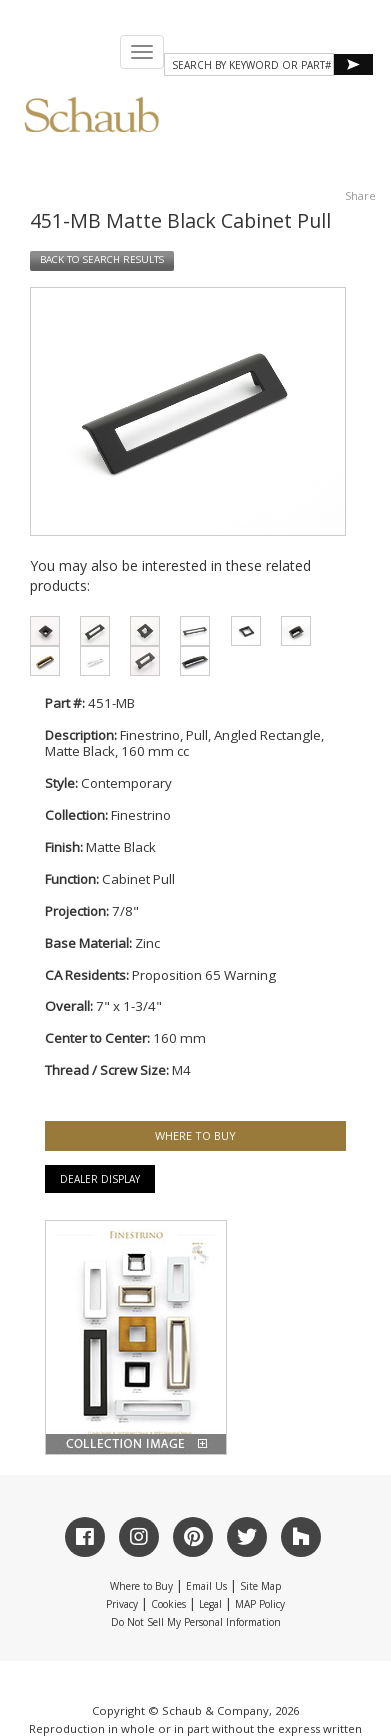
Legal (210, 1604)
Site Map (260, 1586)
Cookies (168, 1604)
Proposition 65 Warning (204, 975)
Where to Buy (141, 1586)
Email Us (206, 1586)
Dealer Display (100, 1179)
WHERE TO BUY (195, 1135)
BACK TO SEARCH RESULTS (102, 259)
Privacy (122, 1604)
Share (360, 195)
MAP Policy (260, 1604)
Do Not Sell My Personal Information (196, 1622)
